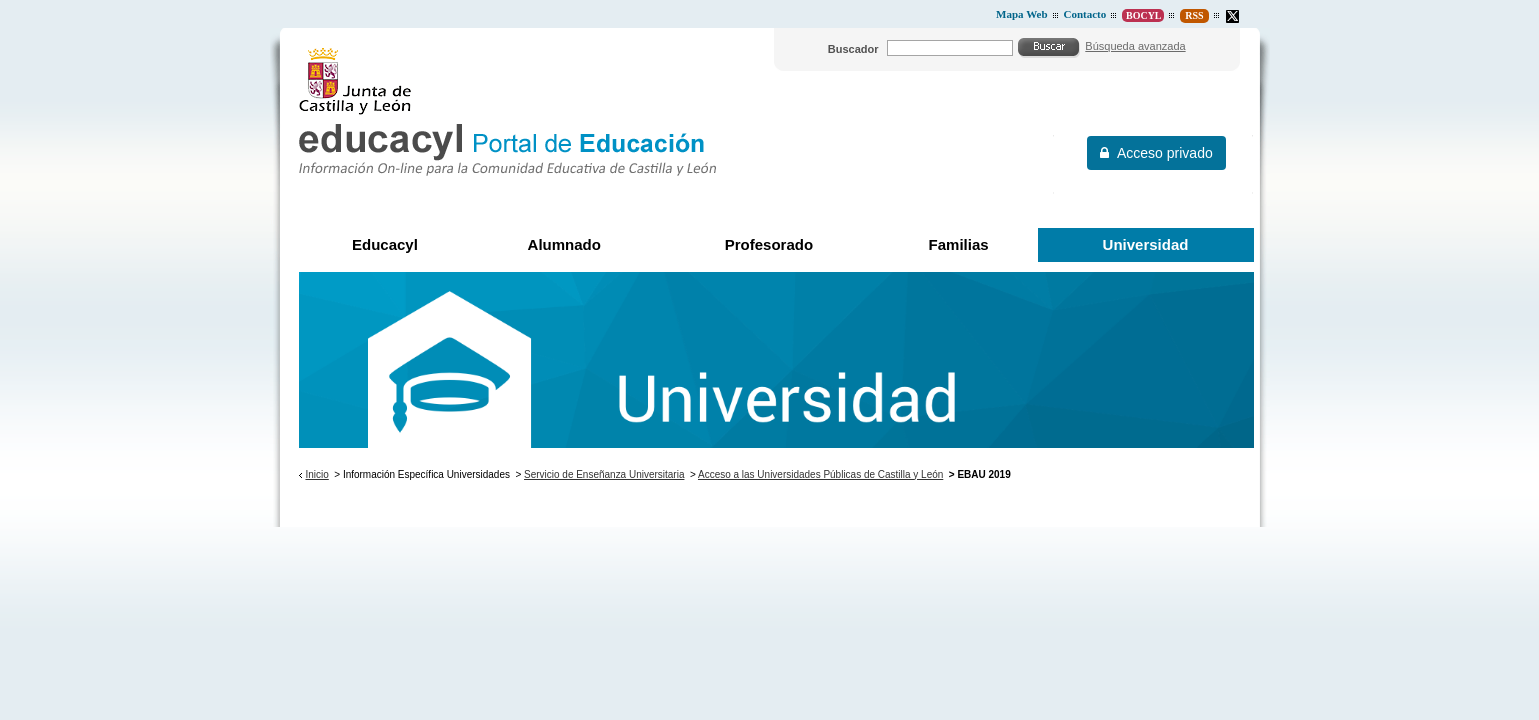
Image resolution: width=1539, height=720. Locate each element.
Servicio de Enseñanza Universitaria (604, 474)
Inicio (316, 474)
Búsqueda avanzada (1135, 46)
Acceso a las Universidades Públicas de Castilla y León (820, 474)
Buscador (853, 49)
